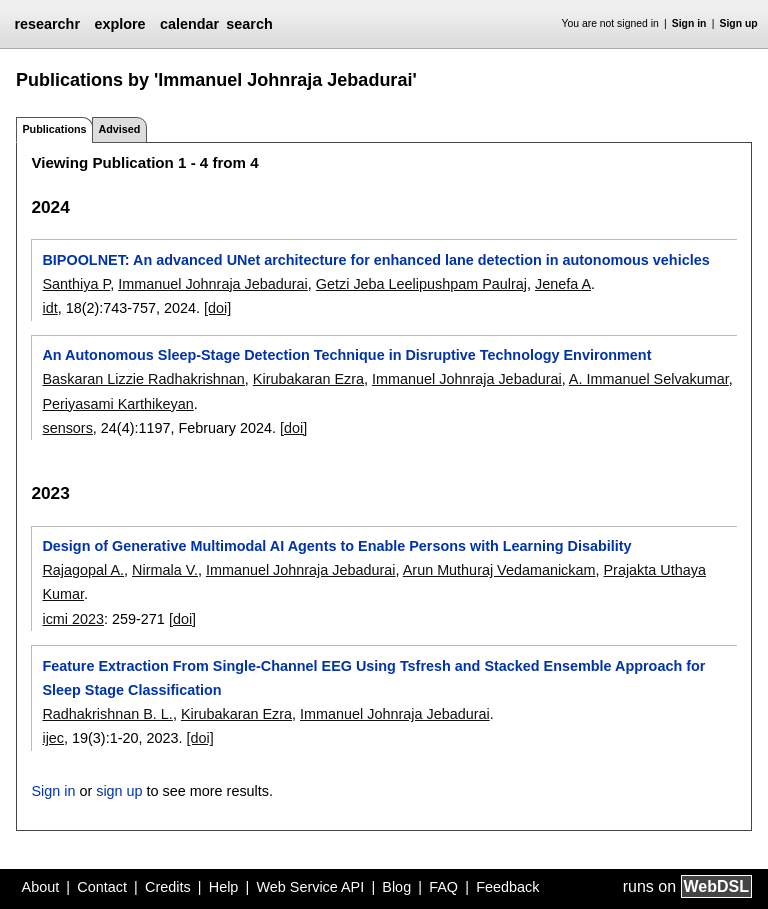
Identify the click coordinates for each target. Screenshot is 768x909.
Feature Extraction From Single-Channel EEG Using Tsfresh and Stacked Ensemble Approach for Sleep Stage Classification (373, 678)
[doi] (217, 308)
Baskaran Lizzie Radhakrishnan (143, 379)
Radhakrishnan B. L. (107, 714)
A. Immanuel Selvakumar (649, 379)
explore (119, 24)
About (41, 887)
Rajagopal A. (83, 570)
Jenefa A (563, 284)
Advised (119, 129)
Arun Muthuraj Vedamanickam (499, 570)
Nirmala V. (165, 570)
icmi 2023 (73, 619)
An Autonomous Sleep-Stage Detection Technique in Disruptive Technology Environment (346, 355)
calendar (189, 24)
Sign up (739, 23)
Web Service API (310, 887)
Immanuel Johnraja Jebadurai (213, 284)
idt (49, 308)
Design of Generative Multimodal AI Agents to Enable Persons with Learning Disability (336, 546)
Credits (168, 887)
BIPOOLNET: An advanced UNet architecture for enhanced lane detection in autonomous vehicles (375, 260)
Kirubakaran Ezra (308, 379)
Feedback (507, 887)
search (249, 24)
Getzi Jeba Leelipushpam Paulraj (421, 284)
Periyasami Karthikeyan (117, 404)
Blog (396, 887)
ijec (53, 738)
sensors (67, 428)
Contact (102, 887)
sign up (119, 791)
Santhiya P (76, 284)
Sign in (689, 23)
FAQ (443, 887)
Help (224, 887)
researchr (47, 24)
